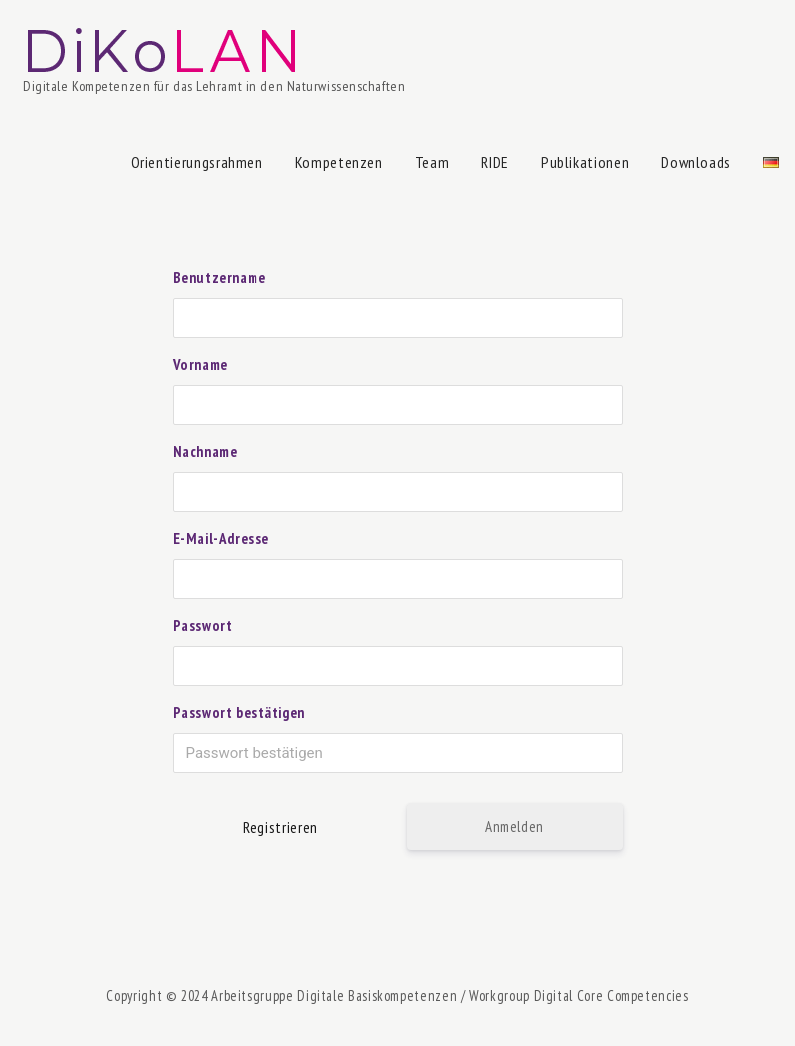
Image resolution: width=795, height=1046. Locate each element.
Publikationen (585, 162)
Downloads (696, 162)
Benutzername (219, 277)
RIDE (495, 162)
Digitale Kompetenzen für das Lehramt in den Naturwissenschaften (214, 86)
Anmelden (514, 826)
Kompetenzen (339, 162)
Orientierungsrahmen (197, 162)
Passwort (203, 625)
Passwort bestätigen (239, 712)
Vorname (200, 364)
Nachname (205, 451)
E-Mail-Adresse (221, 538)
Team (432, 162)
